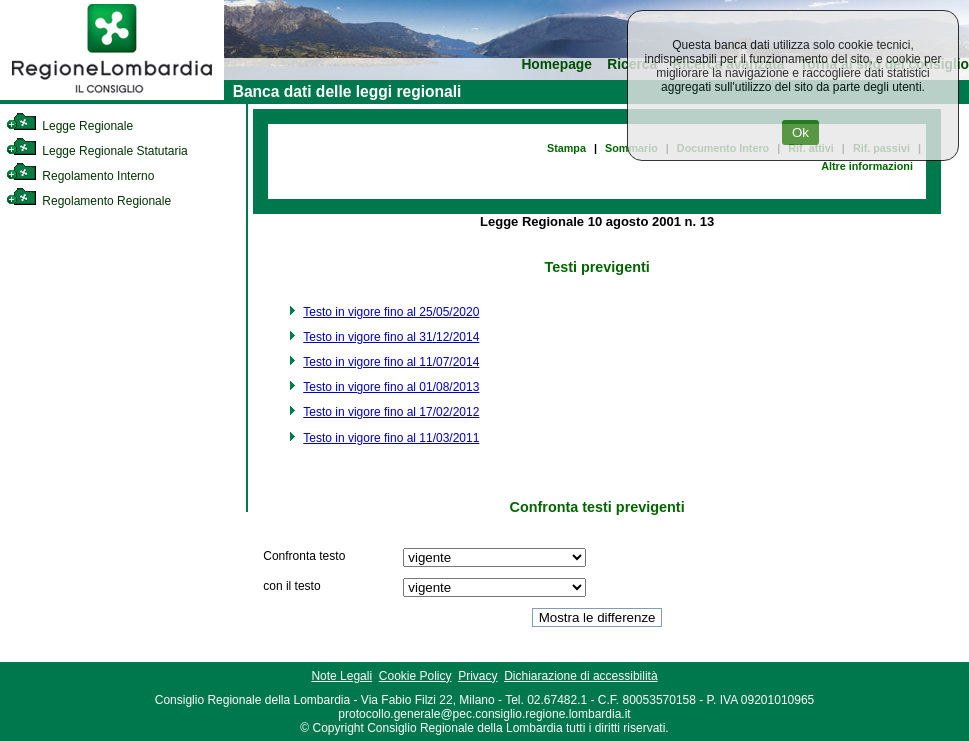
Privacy (477, 676)
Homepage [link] (556, 64)
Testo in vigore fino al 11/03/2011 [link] (391, 438)
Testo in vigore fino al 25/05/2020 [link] (391, 312)
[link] (112, 96)
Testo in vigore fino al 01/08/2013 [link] (391, 387)
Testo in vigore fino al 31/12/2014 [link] (391, 337)
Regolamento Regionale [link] (88, 201)
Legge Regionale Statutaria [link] (97, 151)
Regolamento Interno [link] (80, 176)
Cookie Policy (415, 676)
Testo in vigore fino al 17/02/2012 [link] (391, 412)
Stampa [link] (566, 148)
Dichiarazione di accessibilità (580, 676)
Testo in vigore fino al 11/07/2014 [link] (391, 362)
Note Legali (341, 676)
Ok (800, 132)
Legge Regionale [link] (69, 126)
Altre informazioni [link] (867, 166)
